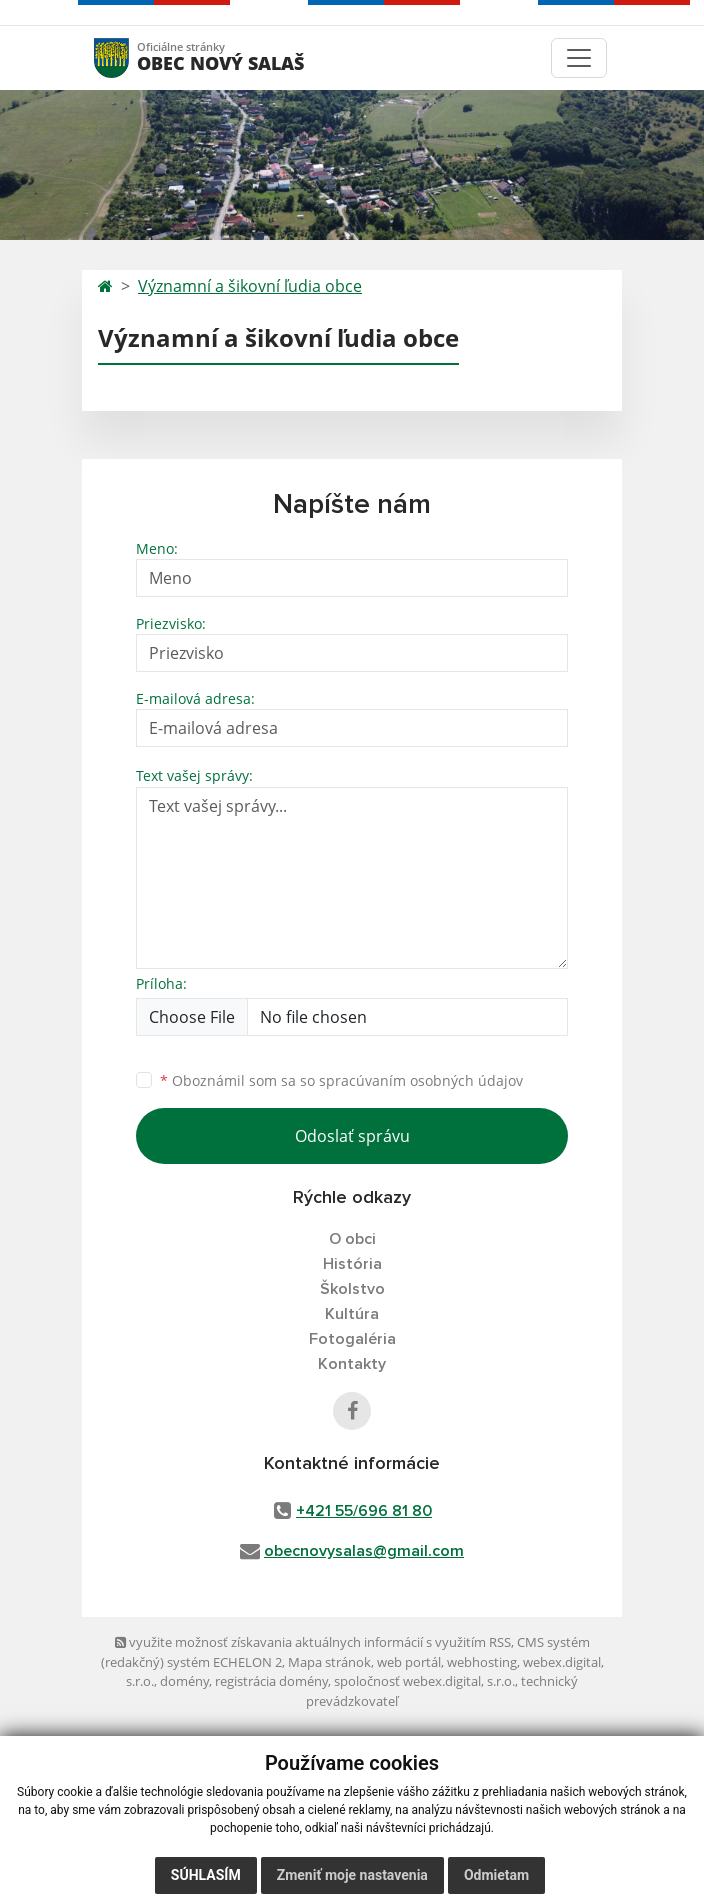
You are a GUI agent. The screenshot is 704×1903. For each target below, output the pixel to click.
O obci (352, 1239)
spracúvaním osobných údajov (421, 1080)
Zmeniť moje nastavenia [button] (352, 1875)
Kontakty (352, 1364)
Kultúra (352, 1314)
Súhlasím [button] (206, 1875)
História (352, 1264)
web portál (409, 1662)
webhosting (482, 1662)
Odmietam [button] (496, 1875)
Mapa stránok (329, 1662)
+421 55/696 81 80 (364, 1511)
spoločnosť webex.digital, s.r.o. (424, 1681)
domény (184, 1681)
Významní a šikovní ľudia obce (250, 286)
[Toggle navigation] (579, 58)
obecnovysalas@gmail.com (364, 1551)
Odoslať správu (352, 1136)
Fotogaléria (352, 1339)
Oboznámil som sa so (341, 1080)
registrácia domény (271, 1681)
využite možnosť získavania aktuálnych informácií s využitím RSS (313, 1642)
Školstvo (352, 1289)
